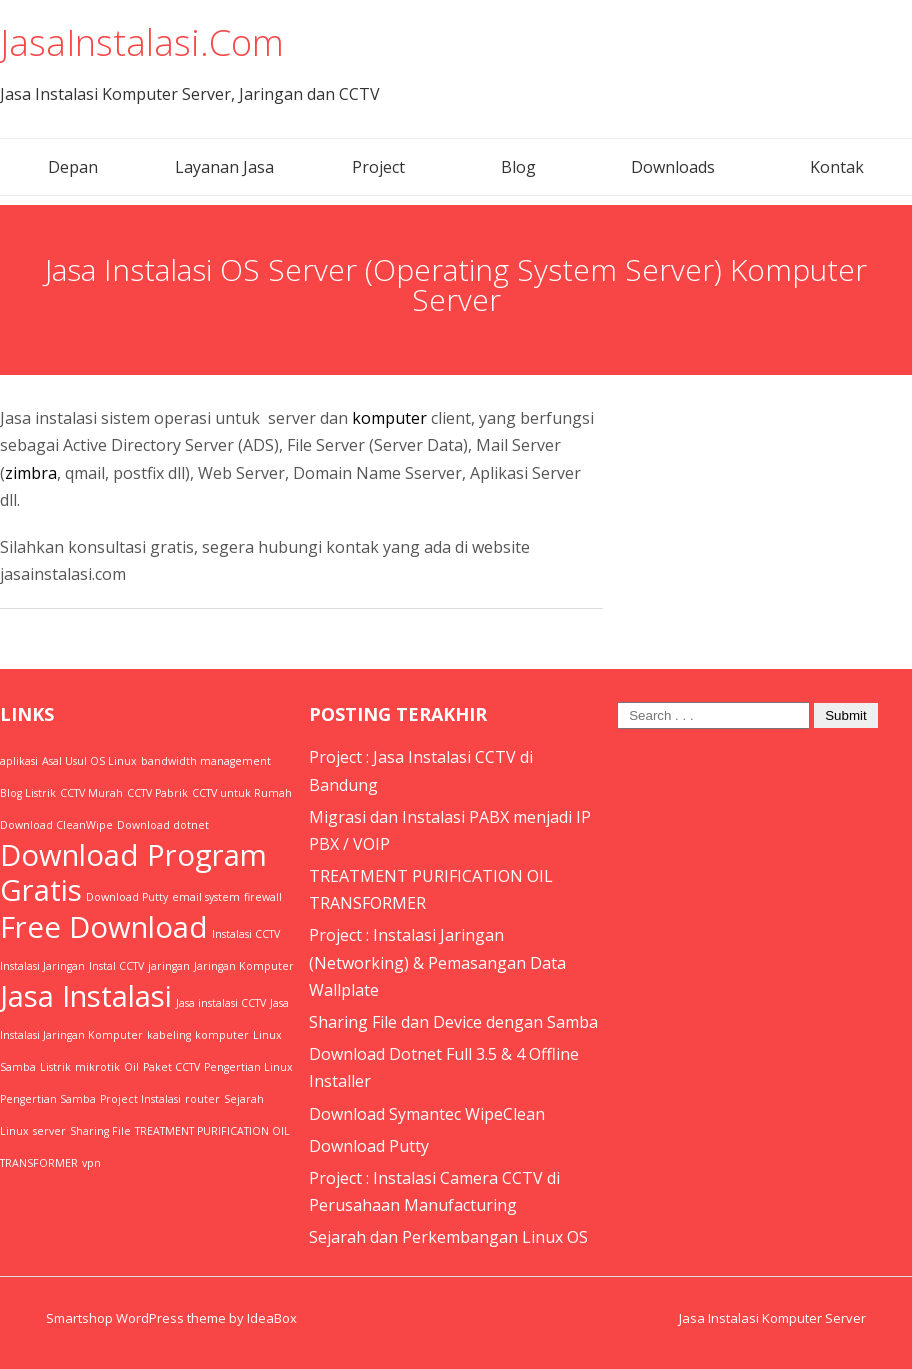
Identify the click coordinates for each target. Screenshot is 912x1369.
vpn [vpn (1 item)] (91, 1163)
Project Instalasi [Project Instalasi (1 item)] (140, 1099)
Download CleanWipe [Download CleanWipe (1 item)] (56, 825)
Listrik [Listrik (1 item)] (55, 1067)
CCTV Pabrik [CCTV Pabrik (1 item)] (157, 793)
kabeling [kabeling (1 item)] (169, 1035)
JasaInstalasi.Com (142, 42)
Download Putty (369, 1146)
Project (378, 167)
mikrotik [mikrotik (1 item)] (97, 1067)
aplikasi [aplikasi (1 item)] (19, 761)
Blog (518, 167)
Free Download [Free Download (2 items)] (104, 927)
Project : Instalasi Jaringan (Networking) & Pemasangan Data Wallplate (437, 962)
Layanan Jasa (224, 167)
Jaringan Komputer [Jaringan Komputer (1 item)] (244, 966)
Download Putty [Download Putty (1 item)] (127, 897)
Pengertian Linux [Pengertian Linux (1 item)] (248, 1067)
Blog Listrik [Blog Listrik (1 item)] (28, 793)
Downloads (673, 167)
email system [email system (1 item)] (206, 897)
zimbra (31, 473)
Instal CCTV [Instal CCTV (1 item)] (116, 966)
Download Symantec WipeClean (427, 1114)
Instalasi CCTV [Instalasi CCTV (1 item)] (246, 934)
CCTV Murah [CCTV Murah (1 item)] (91, 793)
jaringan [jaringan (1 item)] (169, 966)
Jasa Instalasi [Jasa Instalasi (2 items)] (86, 996)
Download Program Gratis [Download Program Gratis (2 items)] (133, 872)
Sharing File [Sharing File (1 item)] (100, 1131)
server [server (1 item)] (49, 1131)
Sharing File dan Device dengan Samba (453, 1022)
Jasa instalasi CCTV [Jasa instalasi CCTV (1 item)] (221, 1003)
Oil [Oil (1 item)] (131, 1067)
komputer (389, 418)
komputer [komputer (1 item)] (222, 1035)
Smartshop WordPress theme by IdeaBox (171, 1318)
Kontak (837, 167)
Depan (73, 167)
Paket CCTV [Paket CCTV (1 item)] (171, 1067)
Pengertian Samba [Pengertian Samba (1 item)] (48, 1099)
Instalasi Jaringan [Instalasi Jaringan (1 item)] (42, 966)
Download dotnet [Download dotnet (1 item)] (163, 825)
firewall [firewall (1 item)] (263, 897)
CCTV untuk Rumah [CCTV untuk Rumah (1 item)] (242, 793)
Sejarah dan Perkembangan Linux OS (448, 1237)
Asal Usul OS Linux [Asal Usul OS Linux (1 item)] (89, 761)
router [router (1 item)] (202, 1099)
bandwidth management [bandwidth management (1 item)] (206, 761)
